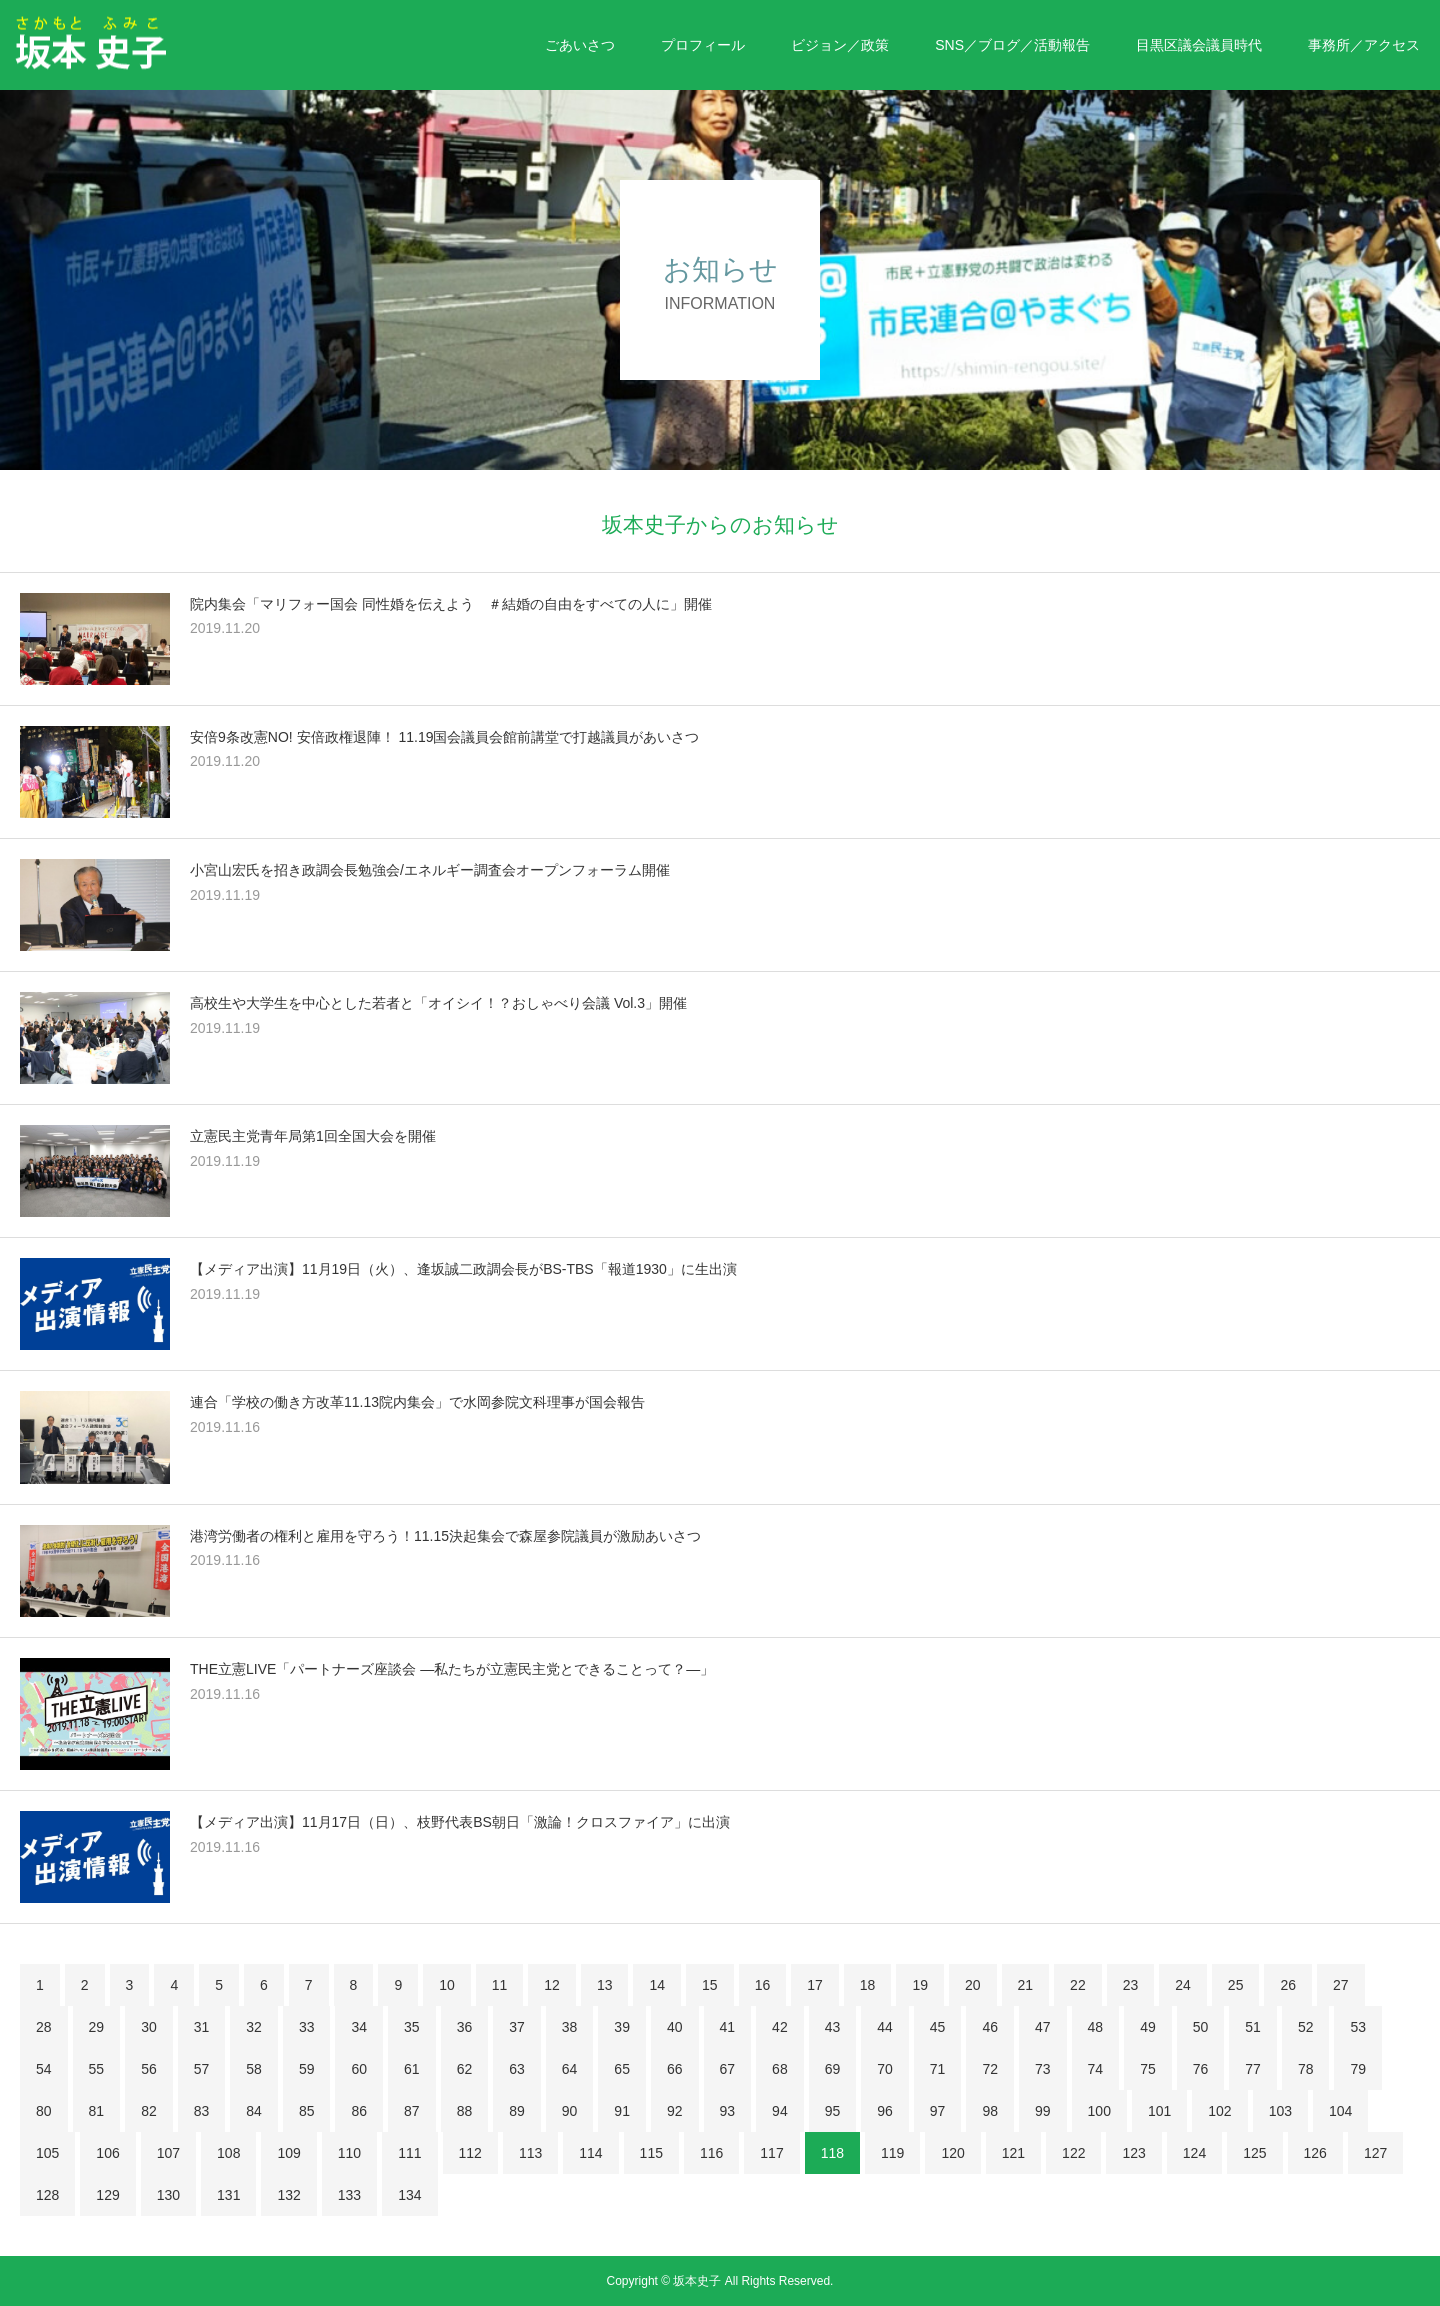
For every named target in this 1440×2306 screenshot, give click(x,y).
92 (675, 2111)
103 (1280, 2111)
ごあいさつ (580, 45)
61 (412, 2069)
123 (1133, 2153)
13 (605, 1985)
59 (307, 2069)
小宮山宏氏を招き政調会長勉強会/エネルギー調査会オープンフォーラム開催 (430, 870)
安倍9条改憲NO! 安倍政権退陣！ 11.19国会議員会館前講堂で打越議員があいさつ (445, 737)
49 (1148, 2027)
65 (622, 2069)
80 (44, 2111)
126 (1315, 2153)
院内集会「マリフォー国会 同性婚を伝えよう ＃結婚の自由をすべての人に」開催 (451, 604)
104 (1340, 2111)
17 (815, 1985)
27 (1341, 1985)
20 (973, 1985)
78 (1306, 2069)
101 (1159, 2111)
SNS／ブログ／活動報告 (1012, 45)
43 (833, 2027)
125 (1254, 2153)
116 (711, 2153)
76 (1201, 2069)
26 (1288, 1985)
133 (349, 2195)
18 (868, 1985)
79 (1358, 2069)
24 (1183, 1985)
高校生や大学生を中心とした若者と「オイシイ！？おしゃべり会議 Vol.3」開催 (438, 1003)
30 (149, 2027)
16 (763, 1985)
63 (517, 2069)
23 (1131, 1985)
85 (307, 2111)
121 (1013, 2153)
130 (168, 2195)
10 (447, 1985)
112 (470, 2153)
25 (1236, 1985)
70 (885, 2069)
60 (359, 2069)
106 (107, 2153)
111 (409, 2153)
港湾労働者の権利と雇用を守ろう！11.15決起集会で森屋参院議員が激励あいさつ (445, 1536)
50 (1201, 2027)
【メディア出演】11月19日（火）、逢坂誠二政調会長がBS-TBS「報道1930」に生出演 (463, 1269)
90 (570, 2111)
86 (359, 2111)
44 (885, 2027)
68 (780, 2069)
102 (1219, 2111)
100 (1099, 2111)
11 (500, 1985)
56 (149, 2069)
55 (97, 2069)
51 (1253, 2027)
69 (833, 2069)
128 (47, 2195)
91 (622, 2111)
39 (622, 2027)
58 (254, 2069)
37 (517, 2027)
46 (990, 2027)
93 (728, 2111)
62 (465, 2069)
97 (938, 2111)
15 (710, 1985)
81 (97, 2111)
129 (107, 2195)
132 (288, 2195)
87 (412, 2111)
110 (349, 2153)
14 (657, 1985)
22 (1078, 1985)
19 (920, 1985)
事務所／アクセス (1364, 45)
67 (728, 2069)
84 (254, 2111)
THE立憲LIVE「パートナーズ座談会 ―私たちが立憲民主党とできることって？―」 (452, 1669)
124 (1194, 2153)
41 (728, 2027)
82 (149, 2111)
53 (1358, 2027)
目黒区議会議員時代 (1199, 45)
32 (254, 2027)
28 (44, 2027)
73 (1043, 2069)
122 (1073, 2153)
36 (465, 2027)
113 (530, 2153)
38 (570, 2027)
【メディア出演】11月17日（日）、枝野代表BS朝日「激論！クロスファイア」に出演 (460, 1822)
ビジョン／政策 (840, 45)
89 (517, 2111)
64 (570, 2069)
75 (1148, 2069)
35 (412, 2027)
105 (47, 2153)
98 (990, 2111)
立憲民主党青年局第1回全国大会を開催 (313, 1136)
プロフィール (703, 45)
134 (409, 2195)
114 (590, 2153)
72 (990, 2069)
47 (1043, 2027)
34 (359, 2027)
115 (651, 2153)
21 (1026, 1985)
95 (833, 2111)
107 (168, 2153)
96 (885, 2111)
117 (771, 2153)
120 (952, 2153)
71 (938, 2069)
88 (465, 2111)
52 (1306, 2027)
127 (1375, 2153)
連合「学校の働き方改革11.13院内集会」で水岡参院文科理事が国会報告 (417, 1402)
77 (1253, 2069)
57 (202, 2069)
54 (44, 2069)
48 (1096, 2027)
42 (780, 2027)
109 (288, 2153)
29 (97, 2027)
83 (202, 2111)
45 (938, 2027)
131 (228, 2195)
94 (780, 2111)
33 (307, 2027)
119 (892, 2153)
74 (1096, 2069)
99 (1043, 2111)
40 (675, 2027)
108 (228, 2153)
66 (675, 2069)
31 (202, 2027)
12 (552, 1985)
